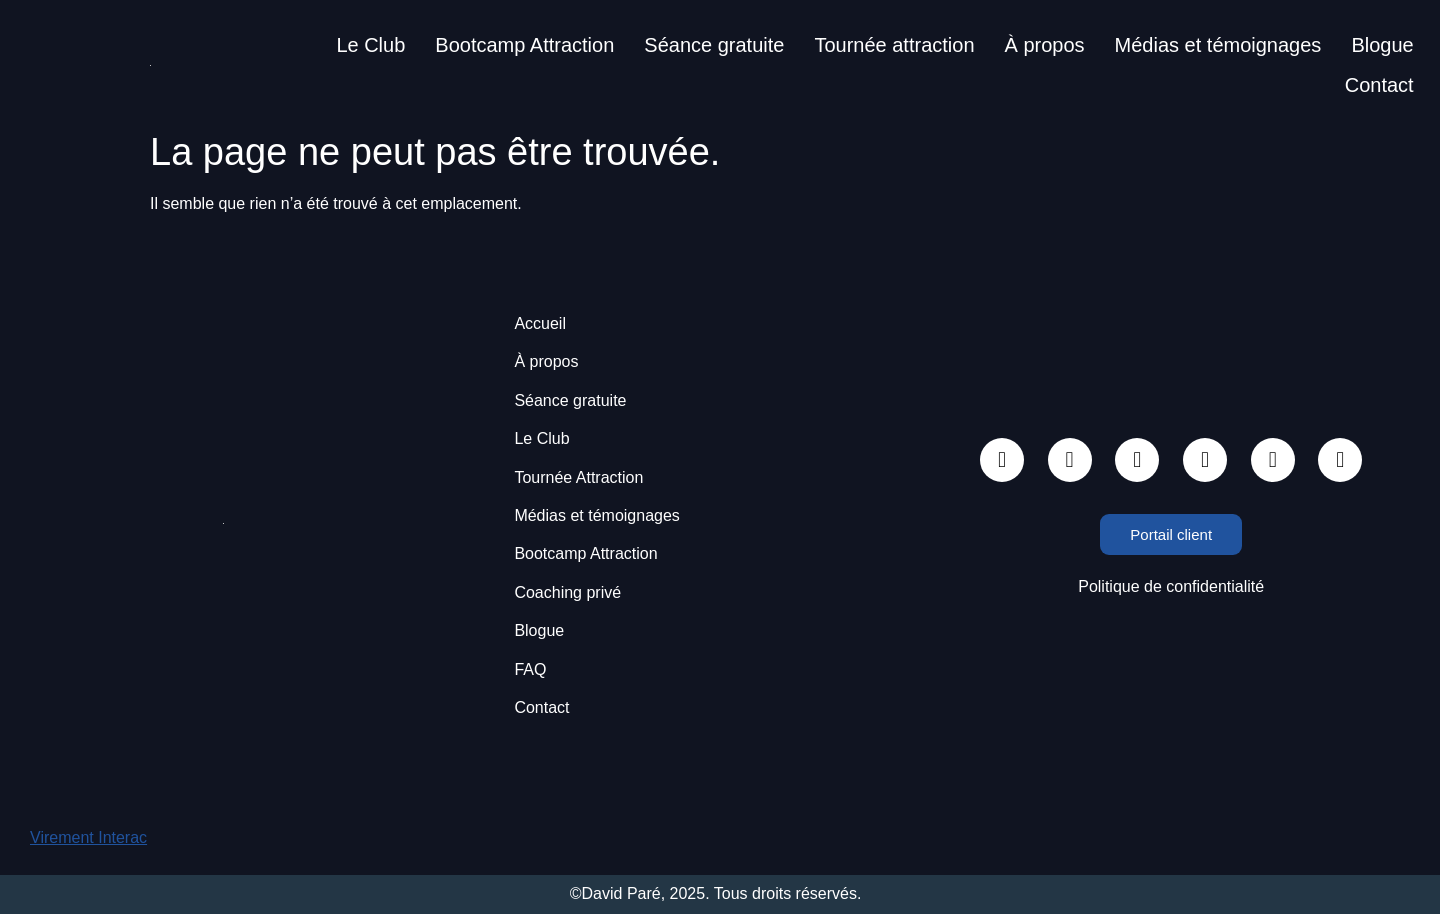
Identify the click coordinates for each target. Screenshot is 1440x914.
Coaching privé (567, 592)
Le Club (370, 45)
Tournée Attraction (578, 477)
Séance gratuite (714, 45)
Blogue (1382, 45)
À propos (1045, 45)
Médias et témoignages (1218, 45)
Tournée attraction (894, 45)
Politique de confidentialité (1171, 586)
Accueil (540, 323)
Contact (1379, 85)
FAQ (530, 669)
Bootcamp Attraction (524, 45)
